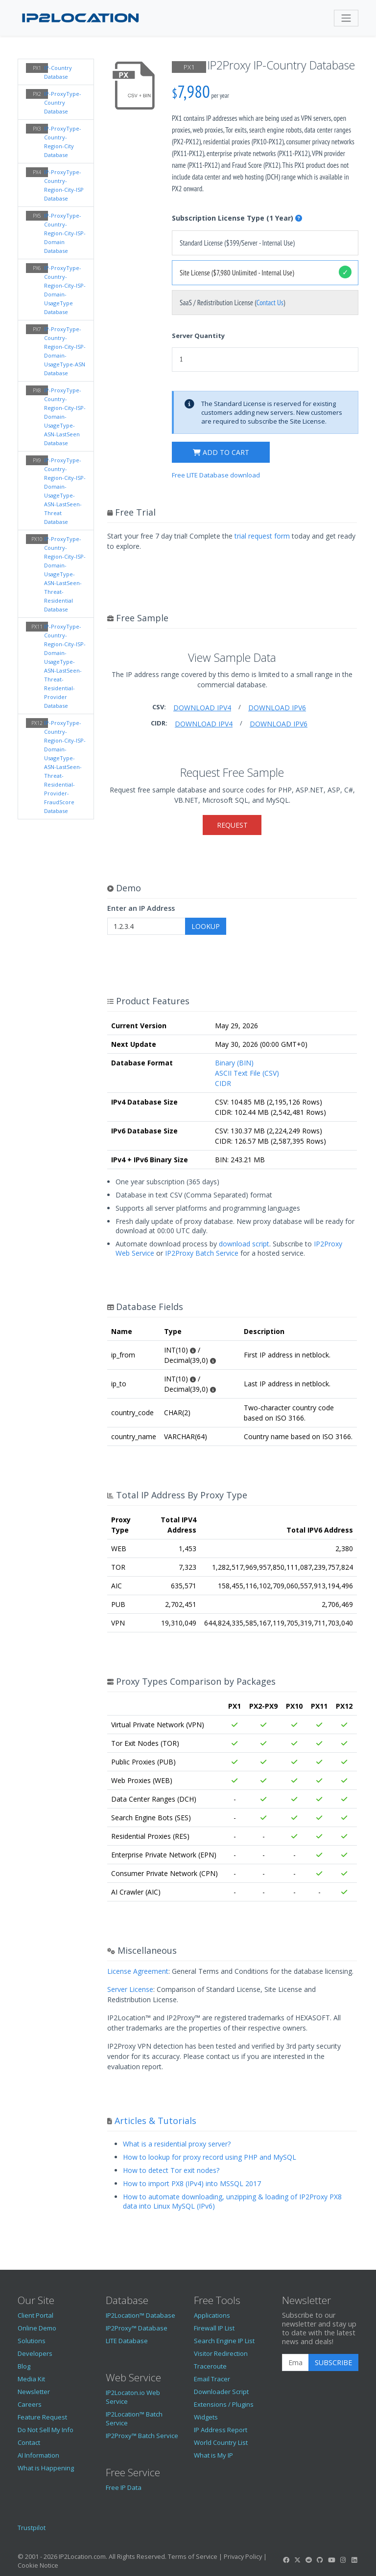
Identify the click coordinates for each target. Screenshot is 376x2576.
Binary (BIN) (234, 1062)
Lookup (205, 926)
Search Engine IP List (224, 2340)
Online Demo (37, 2328)
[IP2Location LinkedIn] (354, 2559)
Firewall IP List (214, 2328)
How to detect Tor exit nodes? (171, 2170)
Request (232, 825)
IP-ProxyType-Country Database (62, 102)
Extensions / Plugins (224, 2404)
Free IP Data (123, 2487)
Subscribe (333, 2362)
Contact (29, 2442)
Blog (24, 2366)
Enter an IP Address (141, 908)
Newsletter (34, 2391)
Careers (30, 2404)
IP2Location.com (82, 2556)
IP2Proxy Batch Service (201, 1253)
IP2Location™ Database (140, 2315)
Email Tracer (212, 2378)
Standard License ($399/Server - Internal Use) (237, 243)
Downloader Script (221, 2391)
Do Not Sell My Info (45, 2429)
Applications (212, 2315)
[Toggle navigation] (346, 18)
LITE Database (127, 2340)
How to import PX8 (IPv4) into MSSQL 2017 (192, 2183)
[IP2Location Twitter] (297, 2559)
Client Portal (35, 2315)
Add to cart (221, 452)
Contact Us (270, 302)
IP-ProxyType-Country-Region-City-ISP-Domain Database (65, 233)
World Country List (221, 2442)
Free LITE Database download (216, 475)
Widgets (206, 2417)
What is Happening (46, 2467)
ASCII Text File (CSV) (247, 1073)
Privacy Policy (243, 2556)
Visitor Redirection (221, 2353)
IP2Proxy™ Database (136, 2328)
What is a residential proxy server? (177, 2143)
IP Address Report (220, 2429)
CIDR (223, 1083)
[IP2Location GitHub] (320, 2559)
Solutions (32, 2340)
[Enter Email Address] (295, 2363)
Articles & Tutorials (155, 2120)
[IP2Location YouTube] (331, 2559)
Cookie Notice (38, 2565)
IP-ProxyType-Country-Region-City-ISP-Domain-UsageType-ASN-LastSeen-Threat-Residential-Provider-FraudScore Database (65, 766)
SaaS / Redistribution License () (232, 302)
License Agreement (137, 1971)
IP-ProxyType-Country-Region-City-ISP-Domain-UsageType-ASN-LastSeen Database (65, 416)
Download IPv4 (202, 707)
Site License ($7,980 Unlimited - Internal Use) (237, 272)
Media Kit (31, 2378)
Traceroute (210, 2366)
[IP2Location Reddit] (309, 2559)
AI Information (38, 2455)
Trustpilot (32, 2527)
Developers (35, 2353)
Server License (130, 1989)
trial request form (262, 536)
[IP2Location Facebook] (286, 2559)
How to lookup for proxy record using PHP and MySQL (209, 2157)
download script (244, 1243)
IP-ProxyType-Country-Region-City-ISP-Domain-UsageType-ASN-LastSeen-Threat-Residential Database (65, 574)
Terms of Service (192, 2556)
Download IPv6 (277, 707)
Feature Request (42, 2417)
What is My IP (213, 2455)
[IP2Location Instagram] (343, 2559)
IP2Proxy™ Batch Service (142, 2435)
